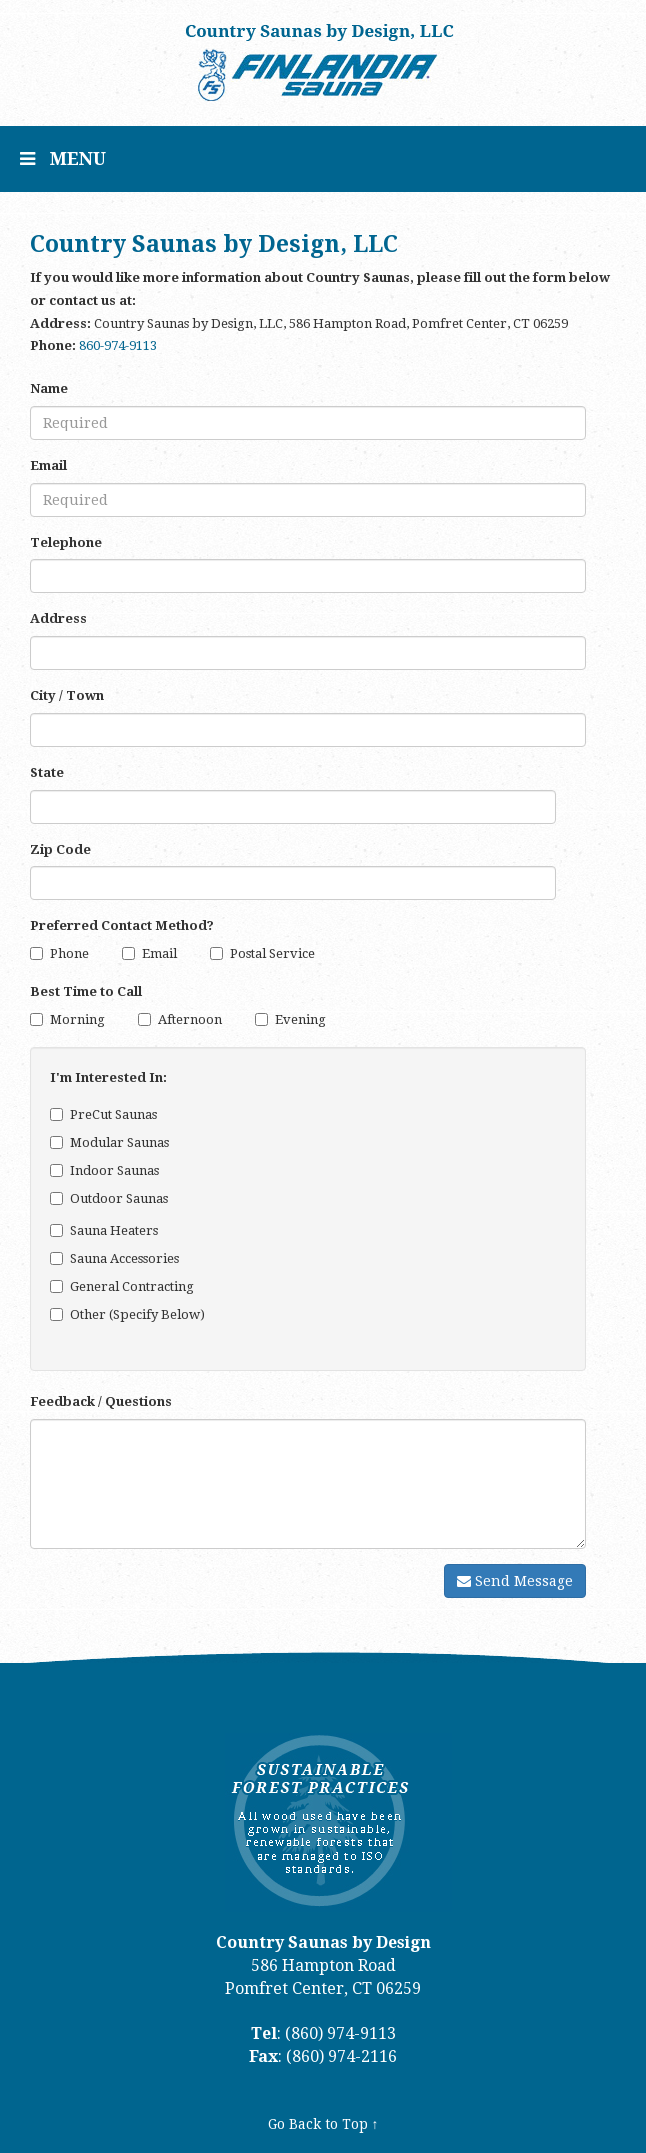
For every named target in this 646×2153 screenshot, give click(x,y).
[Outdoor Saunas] (56, 1198)
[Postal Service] (216, 953)
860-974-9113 (118, 345)
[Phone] (36, 953)
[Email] (308, 500)
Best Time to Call (86, 991)
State (47, 772)
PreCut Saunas (103, 1114)
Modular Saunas (109, 1142)
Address (58, 618)
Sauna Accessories (114, 1258)
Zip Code (60, 849)
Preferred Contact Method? (122, 925)
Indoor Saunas (104, 1170)
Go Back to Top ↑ (323, 2124)
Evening (290, 1019)
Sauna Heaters (104, 1230)
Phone (59, 953)
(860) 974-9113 (340, 2033)
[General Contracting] (56, 1286)
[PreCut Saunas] (56, 1114)
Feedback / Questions (101, 1401)
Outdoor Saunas (109, 1198)
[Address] (308, 653)
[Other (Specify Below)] (56, 1314)
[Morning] (36, 1019)
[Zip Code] (293, 883)
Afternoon (180, 1019)
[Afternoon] (144, 1019)
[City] (308, 730)
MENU (70, 168)
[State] (293, 807)
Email (48, 465)
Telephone (66, 542)
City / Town (67, 695)
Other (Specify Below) (127, 1314)
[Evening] (261, 1019)
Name (49, 388)
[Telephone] (308, 576)
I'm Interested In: (108, 1077)
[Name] (308, 423)
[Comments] (308, 1484)
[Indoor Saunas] (56, 1170)
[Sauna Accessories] (56, 1258)
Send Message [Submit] (515, 1581)
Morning (67, 1019)
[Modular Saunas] (56, 1142)
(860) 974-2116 (341, 2056)
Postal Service (262, 953)
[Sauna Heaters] (56, 1230)
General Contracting (122, 1286)
